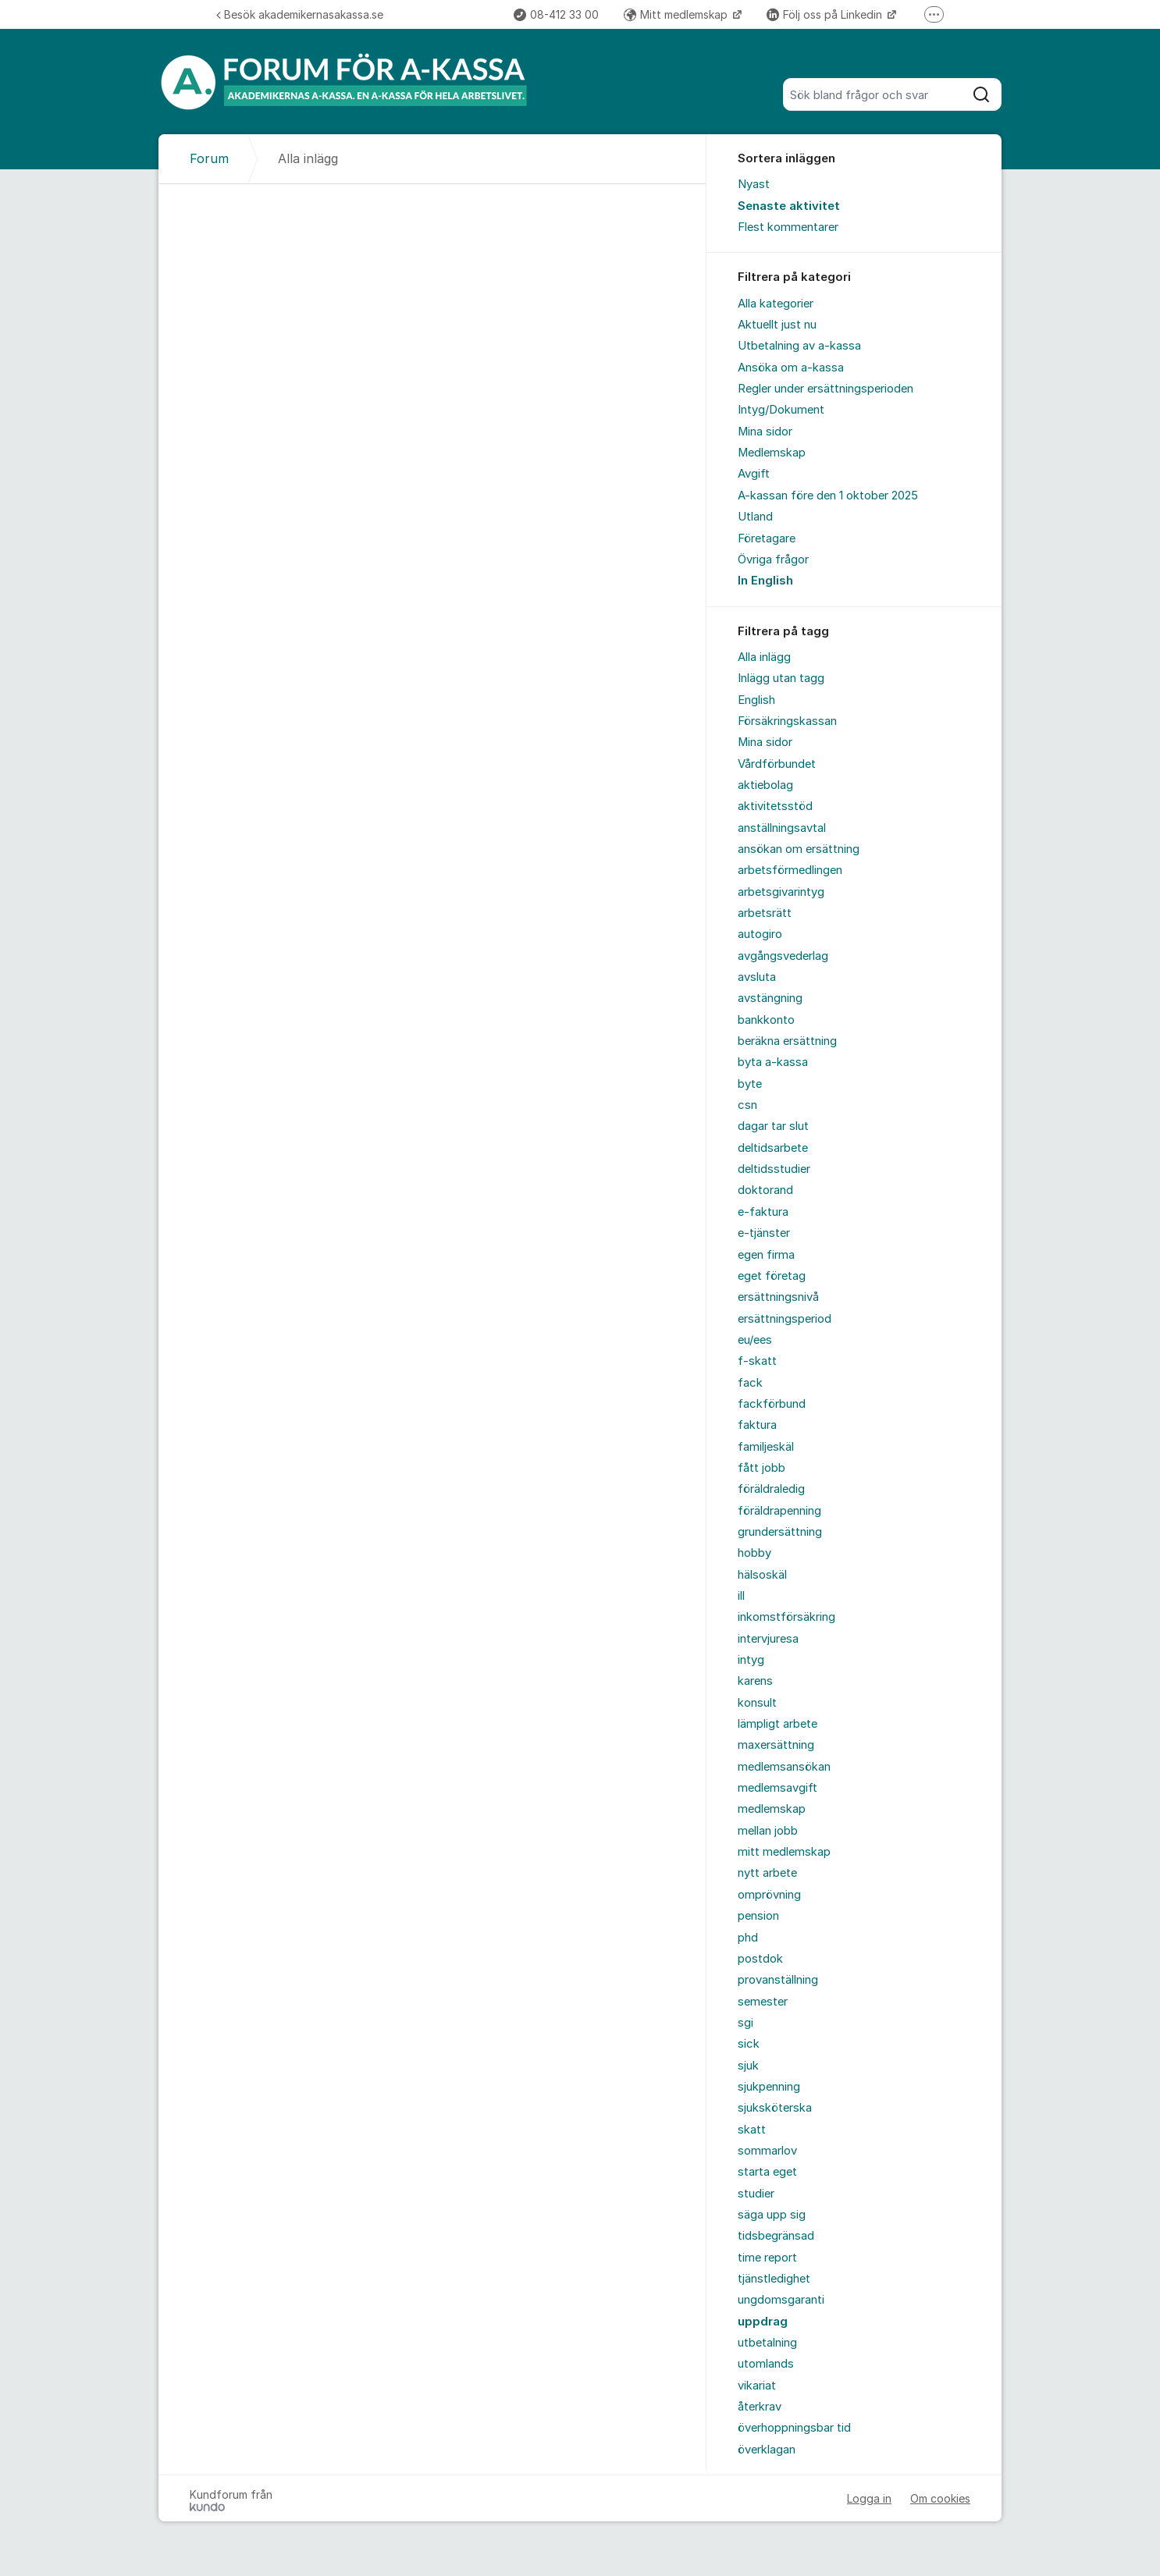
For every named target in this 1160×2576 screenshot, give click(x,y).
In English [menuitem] (765, 581)
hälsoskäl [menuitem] (762, 1575)
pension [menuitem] (758, 1916)
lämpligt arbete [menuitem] (777, 1724)
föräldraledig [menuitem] (771, 1489)
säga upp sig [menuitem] (772, 2215)
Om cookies (940, 2498)
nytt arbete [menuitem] (767, 1873)
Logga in (869, 2498)
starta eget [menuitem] (767, 2172)
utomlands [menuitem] (766, 2364)
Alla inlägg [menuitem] (764, 657)
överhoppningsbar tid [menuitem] (794, 2428)
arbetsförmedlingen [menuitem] (790, 870)
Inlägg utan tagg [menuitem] (781, 678)
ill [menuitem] (741, 1596)
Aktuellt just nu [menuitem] (777, 325)
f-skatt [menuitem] (757, 1361)
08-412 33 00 (556, 14)
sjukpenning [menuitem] (769, 2087)
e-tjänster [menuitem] (764, 1233)
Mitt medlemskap (677, 14)
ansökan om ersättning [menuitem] (798, 849)
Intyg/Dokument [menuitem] (781, 410)
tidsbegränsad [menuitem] (776, 2236)
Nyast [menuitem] (754, 184)
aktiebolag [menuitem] (765, 785)
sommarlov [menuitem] (767, 2151)
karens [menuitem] (755, 1681)
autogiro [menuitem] (760, 934)
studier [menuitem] (756, 2194)
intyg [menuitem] (751, 1660)
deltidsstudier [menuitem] (774, 1169)
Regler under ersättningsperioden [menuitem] (825, 389)
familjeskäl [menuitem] (766, 1447)
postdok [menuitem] (760, 1959)
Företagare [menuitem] (766, 538)
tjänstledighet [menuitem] (774, 2279)
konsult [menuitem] (757, 1703)
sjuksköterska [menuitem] (775, 2108)
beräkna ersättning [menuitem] (787, 1041)
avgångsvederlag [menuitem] (783, 956)
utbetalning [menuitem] (767, 2343)
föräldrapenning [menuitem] (779, 1511)
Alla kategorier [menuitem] (775, 304)
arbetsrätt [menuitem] (765, 913)
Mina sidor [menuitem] (765, 432)
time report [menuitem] (767, 2258)
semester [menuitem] (763, 2002)
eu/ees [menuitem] (755, 1340)
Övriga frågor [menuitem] (773, 560)
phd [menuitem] (748, 1938)
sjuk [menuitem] (748, 2066)
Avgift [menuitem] (754, 474)
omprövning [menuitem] (769, 1895)
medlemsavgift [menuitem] (777, 1788)
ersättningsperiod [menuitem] (784, 1319)
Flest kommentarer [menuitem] (788, 227)
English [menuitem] (756, 700)
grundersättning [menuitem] (780, 1532)
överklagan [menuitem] (766, 2450)
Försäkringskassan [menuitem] (787, 721)
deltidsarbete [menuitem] (773, 1148)
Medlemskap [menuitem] (772, 453)
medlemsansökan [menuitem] (784, 1767)
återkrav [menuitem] (759, 2407)
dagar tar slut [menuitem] (773, 1126)
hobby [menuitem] (754, 1553)
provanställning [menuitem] (778, 1980)
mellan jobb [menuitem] (768, 1831)
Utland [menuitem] (755, 517)
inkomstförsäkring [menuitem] (786, 1617)
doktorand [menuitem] (765, 1190)
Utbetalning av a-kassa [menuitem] (799, 346)
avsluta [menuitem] (757, 977)
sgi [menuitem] (745, 2023)
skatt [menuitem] (752, 2130)
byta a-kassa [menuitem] (773, 1062)
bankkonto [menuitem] (766, 1020)
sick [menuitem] (749, 2044)
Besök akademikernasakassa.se (299, 14)
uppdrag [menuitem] (763, 2322)
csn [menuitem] (747, 1105)
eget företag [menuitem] (772, 1276)
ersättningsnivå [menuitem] (778, 1297)
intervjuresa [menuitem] (768, 1639)
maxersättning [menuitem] (776, 1745)
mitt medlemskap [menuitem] (784, 1852)
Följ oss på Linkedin (826, 14)
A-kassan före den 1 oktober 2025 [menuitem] (828, 496)
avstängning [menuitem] (770, 998)
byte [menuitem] (750, 1084)
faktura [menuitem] (757, 1425)
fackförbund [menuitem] (772, 1404)
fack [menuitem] (750, 1383)
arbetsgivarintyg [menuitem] (781, 892)
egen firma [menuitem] (766, 1255)
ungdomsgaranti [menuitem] (781, 2300)
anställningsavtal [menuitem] (782, 828)
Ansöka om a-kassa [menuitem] (791, 368)
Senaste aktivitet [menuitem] (789, 206)
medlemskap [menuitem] (772, 1809)
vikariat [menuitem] (757, 2386)
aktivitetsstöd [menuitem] (775, 806)
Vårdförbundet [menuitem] (777, 764)
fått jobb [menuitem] (761, 1468)
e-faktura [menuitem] (763, 1212)
